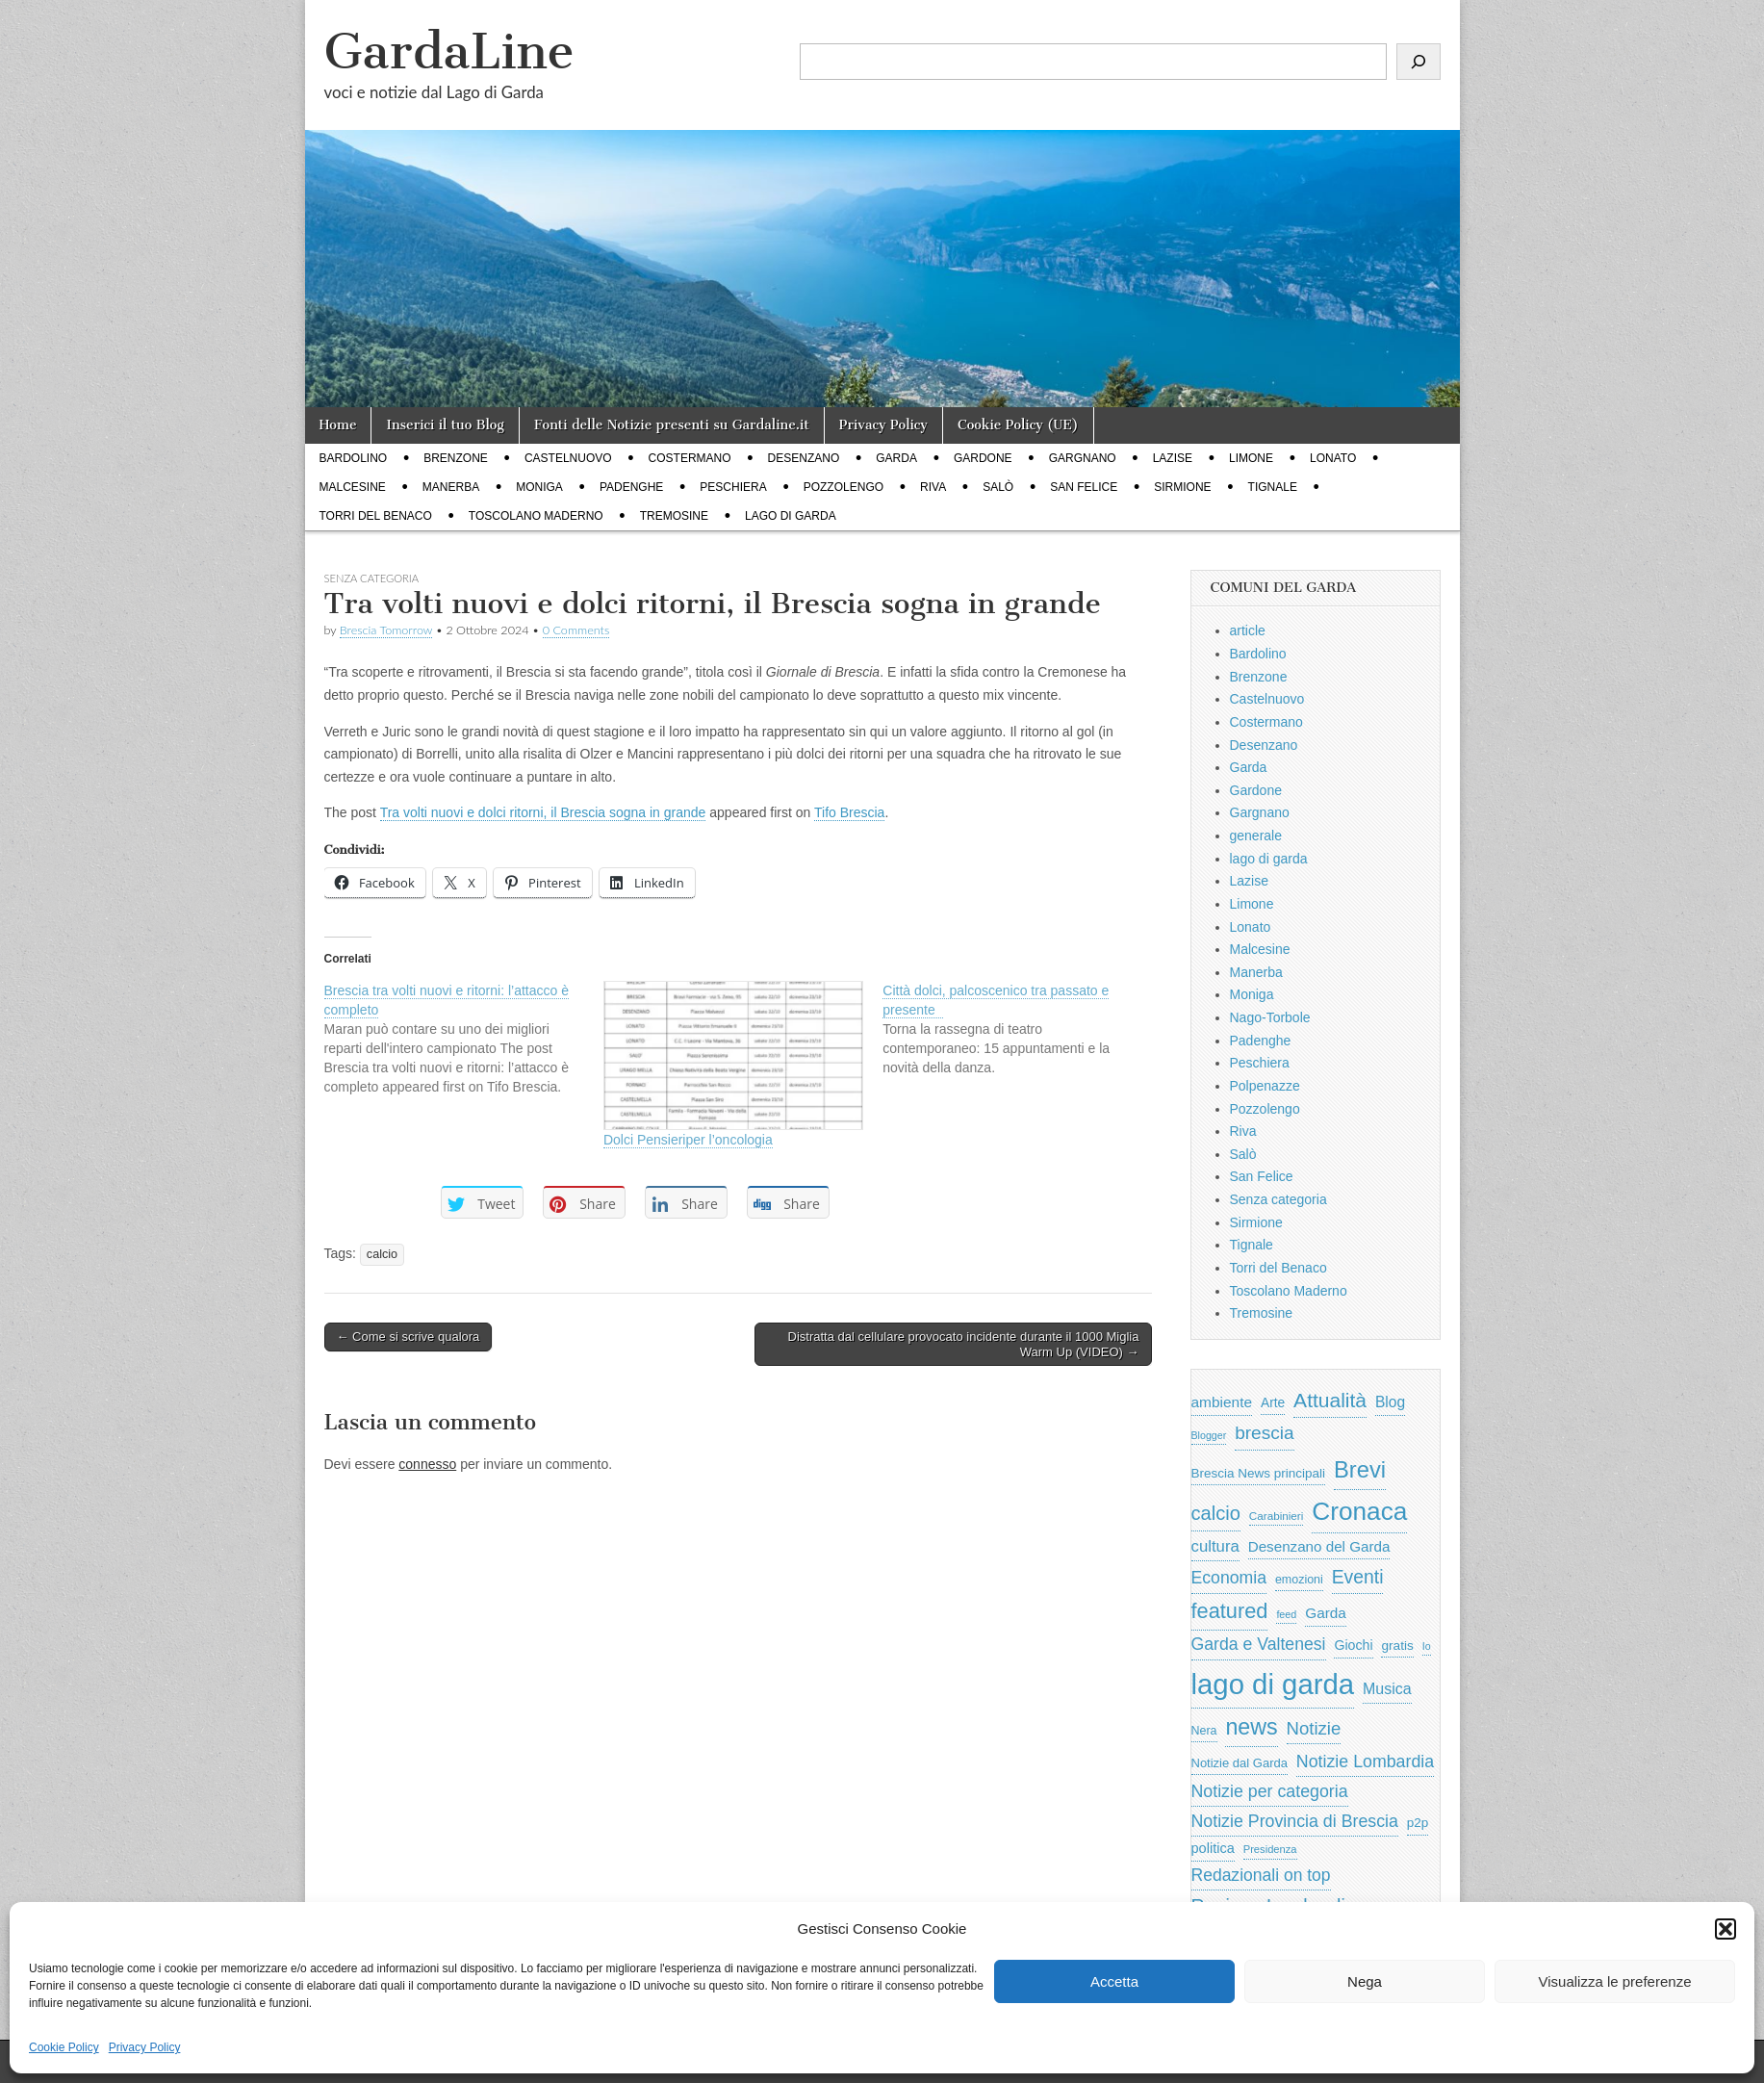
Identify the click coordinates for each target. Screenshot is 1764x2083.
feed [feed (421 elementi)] (1286, 1614)
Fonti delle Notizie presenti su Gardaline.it (671, 425)
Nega (1364, 1981)
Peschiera (733, 487)
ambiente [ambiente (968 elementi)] (1222, 1402)
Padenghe (631, 487)
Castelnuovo (568, 458)
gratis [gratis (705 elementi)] (1397, 1645)
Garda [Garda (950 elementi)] (1325, 1613)
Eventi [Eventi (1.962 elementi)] (1358, 1576)
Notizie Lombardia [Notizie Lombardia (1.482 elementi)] (1365, 1761)
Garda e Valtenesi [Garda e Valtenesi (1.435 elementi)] (1258, 1644)
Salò (998, 487)
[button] (1725, 1929)
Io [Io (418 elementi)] (1426, 1646)
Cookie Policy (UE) (1018, 425)
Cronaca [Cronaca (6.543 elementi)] (1359, 1511)
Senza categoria (1278, 1199)
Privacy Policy (145, 2047)
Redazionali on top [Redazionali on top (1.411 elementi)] (1261, 1875)
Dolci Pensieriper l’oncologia (688, 1139)
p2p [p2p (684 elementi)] (1418, 1822)
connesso (427, 1464)
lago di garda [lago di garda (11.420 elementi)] (1273, 1684)
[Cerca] (1418, 61)
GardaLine (449, 51)
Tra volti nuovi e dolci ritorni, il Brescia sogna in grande (543, 812)
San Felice (1083, 487)
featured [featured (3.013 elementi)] (1229, 1611)
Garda (896, 458)
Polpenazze (1265, 1085)
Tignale (1272, 487)
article (1247, 630)
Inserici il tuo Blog (444, 425)
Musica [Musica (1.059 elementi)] (1387, 1689)
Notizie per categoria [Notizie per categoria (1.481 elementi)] (1269, 1791)
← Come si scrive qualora (408, 1336)
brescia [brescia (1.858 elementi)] (1264, 1433)
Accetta (1114, 1981)
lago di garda (790, 516)
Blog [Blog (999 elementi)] (1390, 1402)
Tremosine (674, 516)
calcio (382, 1254)
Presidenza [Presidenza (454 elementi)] (1270, 1849)
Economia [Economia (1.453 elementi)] (1229, 1577)
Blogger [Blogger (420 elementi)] (1209, 1435)
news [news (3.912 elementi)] (1251, 1726)
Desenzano (804, 458)
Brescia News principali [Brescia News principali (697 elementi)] (1258, 1473)
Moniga (539, 487)
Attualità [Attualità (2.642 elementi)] (1330, 1400)
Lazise (1172, 458)
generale (1256, 835)
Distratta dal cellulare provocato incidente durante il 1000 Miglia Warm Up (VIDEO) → (963, 1344)
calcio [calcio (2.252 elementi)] (1215, 1513)
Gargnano (1082, 458)
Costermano (690, 458)
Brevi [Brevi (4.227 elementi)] (1360, 1469)
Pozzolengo (843, 487)
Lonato (1333, 458)
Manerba (450, 487)
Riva (933, 487)
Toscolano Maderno (536, 516)
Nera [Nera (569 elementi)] (1204, 1730)
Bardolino (354, 458)
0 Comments (576, 630)
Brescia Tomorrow (386, 630)
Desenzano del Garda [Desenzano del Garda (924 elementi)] (1319, 1546)
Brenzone (455, 458)
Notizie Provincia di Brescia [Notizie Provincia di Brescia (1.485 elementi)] (1294, 1821)
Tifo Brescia (849, 812)
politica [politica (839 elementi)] (1213, 1848)
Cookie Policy (64, 2047)
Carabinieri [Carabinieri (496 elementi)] (1276, 1515)
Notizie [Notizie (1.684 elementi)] (1314, 1728)
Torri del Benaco (376, 516)
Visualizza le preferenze (1615, 1981)
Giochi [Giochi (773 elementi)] (1353, 1645)
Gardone (983, 458)
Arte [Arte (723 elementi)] (1273, 1403)
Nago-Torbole (1270, 1017)
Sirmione (1182, 487)
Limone (1251, 458)
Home (338, 425)
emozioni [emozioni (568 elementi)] (1299, 1579)
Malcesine (353, 487)
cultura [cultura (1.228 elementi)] (1215, 1546)
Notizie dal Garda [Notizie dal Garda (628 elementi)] (1239, 1763)
